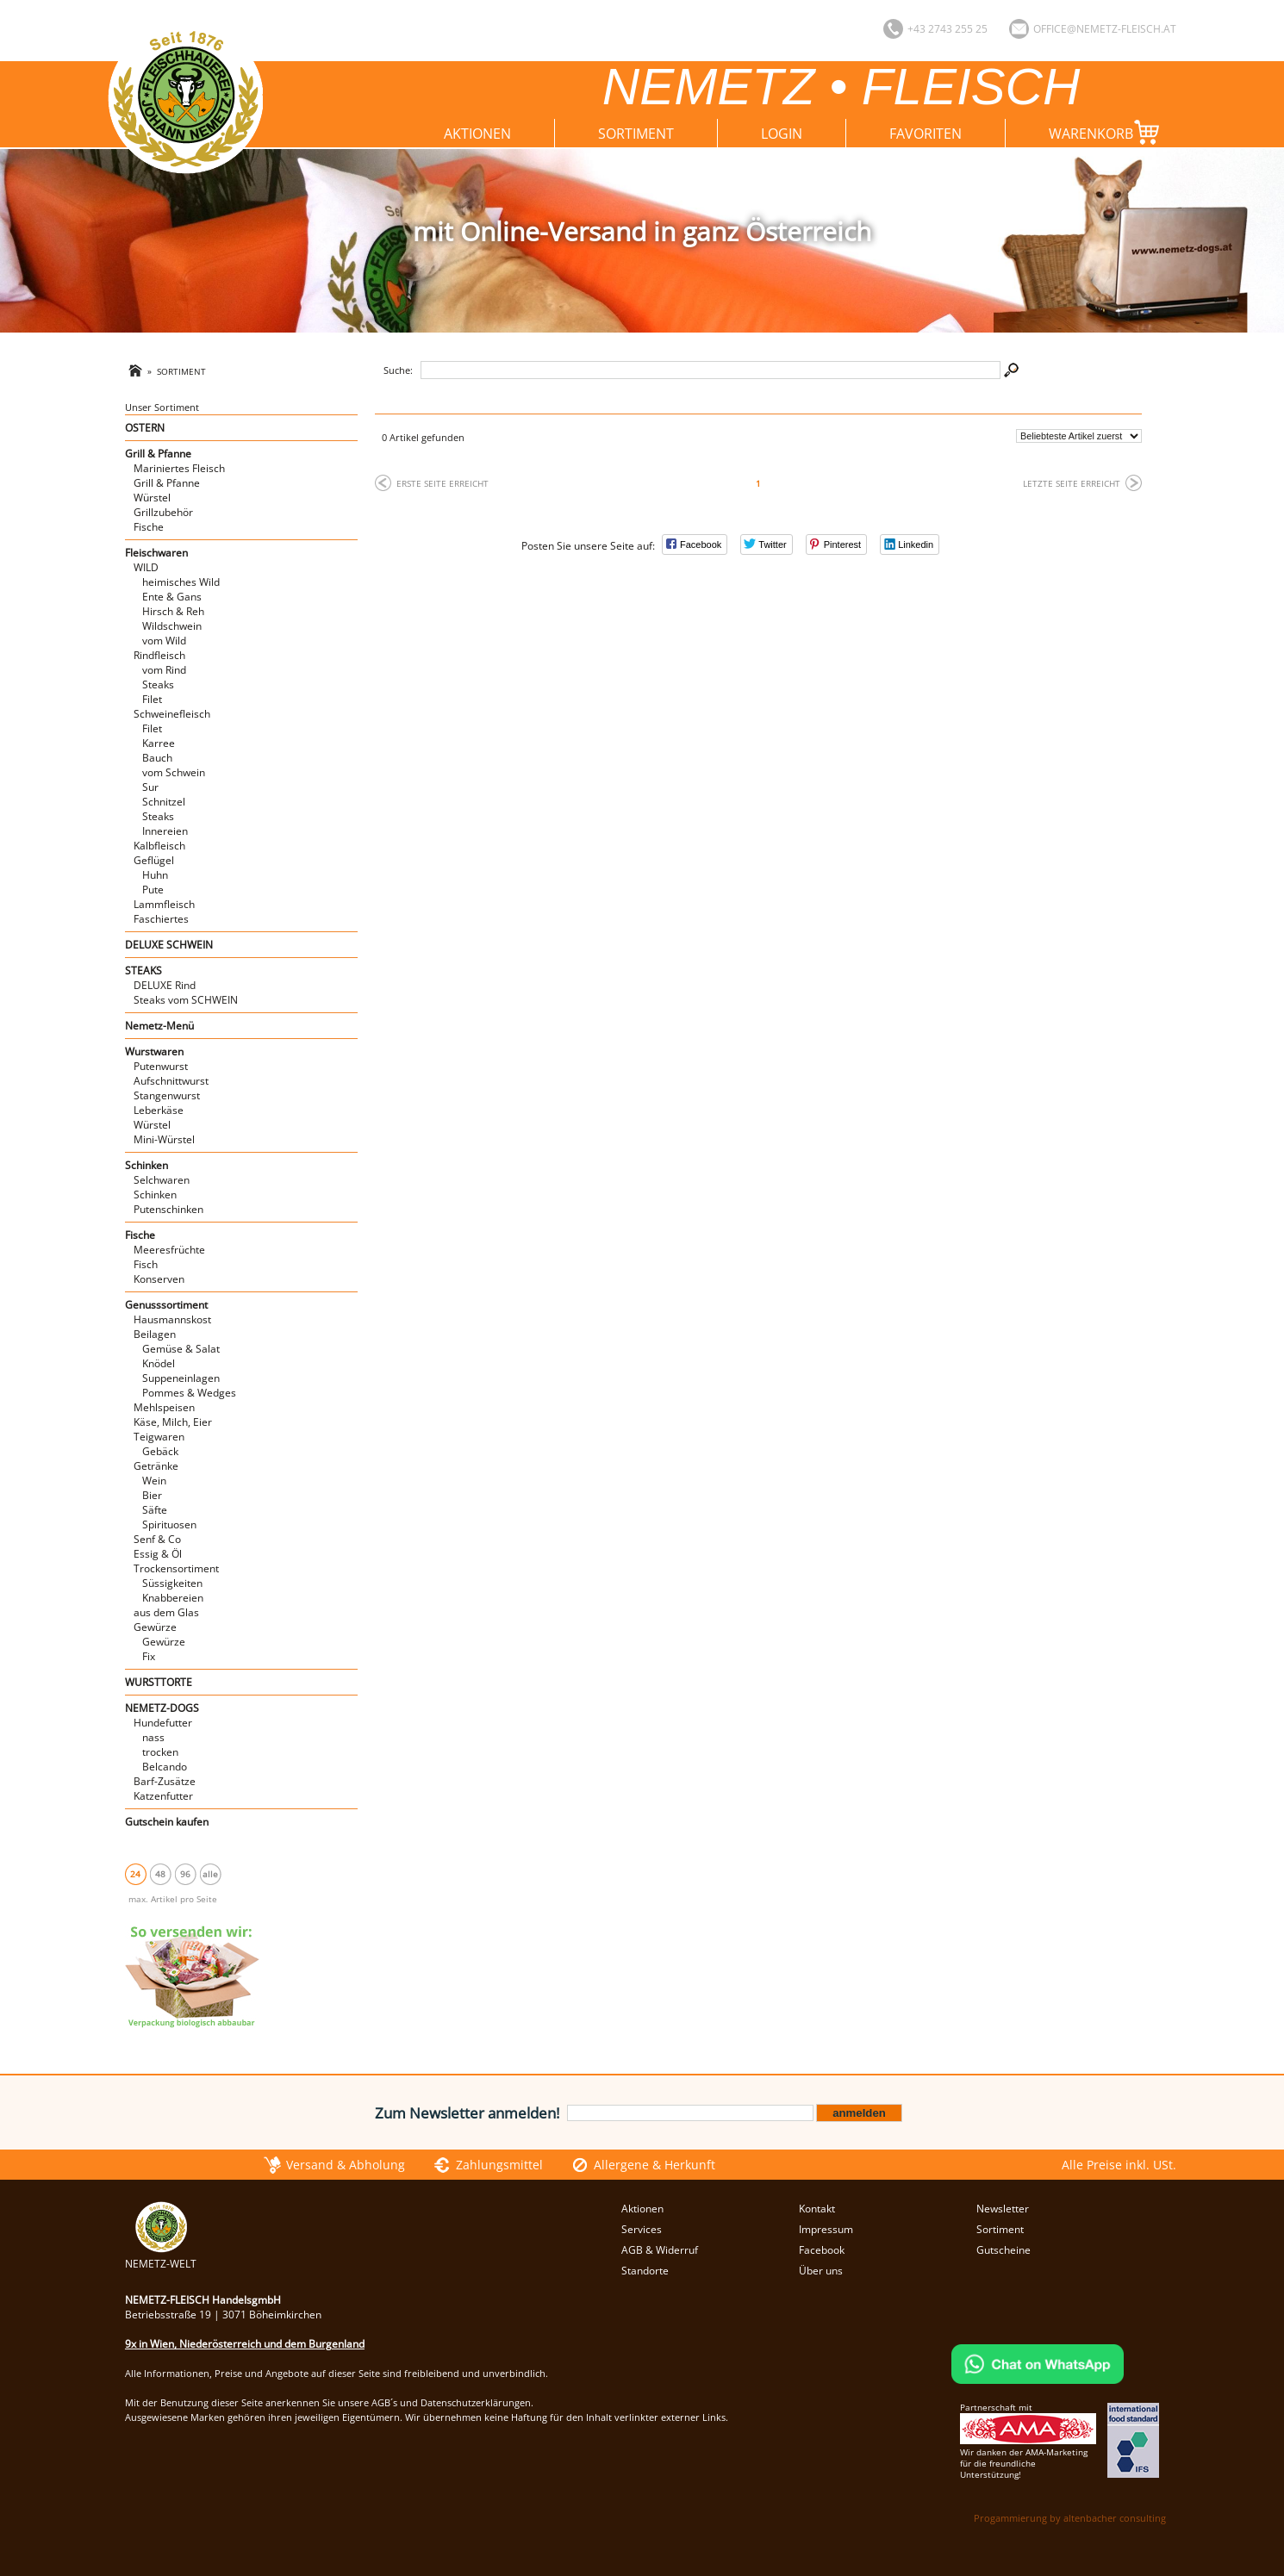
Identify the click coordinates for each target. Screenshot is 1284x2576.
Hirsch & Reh (173, 611)
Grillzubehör (163, 512)
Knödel (158, 1363)
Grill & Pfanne (158, 453)
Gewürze (155, 1627)
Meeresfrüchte (169, 1249)
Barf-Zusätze (165, 1781)
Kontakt (817, 2208)
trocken (160, 1752)
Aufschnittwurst (171, 1080)
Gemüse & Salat (181, 1348)
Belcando (164, 1766)
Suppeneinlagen (181, 1378)
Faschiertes (161, 919)
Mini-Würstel (164, 1139)
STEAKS (143, 970)
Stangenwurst (167, 1095)
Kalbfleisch (159, 845)
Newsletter (1002, 2208)
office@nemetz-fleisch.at (1104, 29)
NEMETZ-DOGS (162, 1708)
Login (781, 133)
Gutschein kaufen (167, 1821)
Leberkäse (159, 1110)
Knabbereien (172, 1597)
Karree (158, 743)
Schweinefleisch (172, 713)
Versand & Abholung (345, 2164)
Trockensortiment (176, 1568)
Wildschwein (172, 626)
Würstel (152, 497)
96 (185, 1874)
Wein (154, 1480)
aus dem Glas (166, 1612)
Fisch (146, 1264)
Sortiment (636, 133)
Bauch (157, 757)
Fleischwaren (156, 552)
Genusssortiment (166, 1304)
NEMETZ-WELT (160, 2256)
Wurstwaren (154, 1051)
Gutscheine (1003, 2250)
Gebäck (160, 1451)
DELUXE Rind (165, 985)
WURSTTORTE (158, 1682)
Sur (150, 787)
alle (210, 1874)
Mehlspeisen (164, 1407)
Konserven (159, 1279)
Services (641, 2229)
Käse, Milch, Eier (173, 1422)
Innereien (165, 831)
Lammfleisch (164, 904)
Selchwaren (162, 1180)
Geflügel (154, 860)
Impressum (826, 2229)
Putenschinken (168, 1209)
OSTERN (145, 427)
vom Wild (164, 640)
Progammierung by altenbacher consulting (1070, 2517)
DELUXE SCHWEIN (169, 944)
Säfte (154, 1510)
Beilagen (155, 1334)
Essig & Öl (158, 1553)
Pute (153, 889)
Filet (152, 699)
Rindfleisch (159, 655)
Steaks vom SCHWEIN (186, 999)
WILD (146, 567)
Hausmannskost (172, 1319)
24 (135, 1874)
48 (160, 1874)
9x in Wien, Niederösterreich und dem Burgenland (245, 2343)
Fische (149, 527)
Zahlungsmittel (499, 2164)
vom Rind (164, 670)
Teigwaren (159, 1436)
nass (153, 1737)
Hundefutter (163, 1722)
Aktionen (477, 133)
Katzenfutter (163, 1796)
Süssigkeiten (172, 1583)
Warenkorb (1108, 132)
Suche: (398, 370)
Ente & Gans (172, 596)
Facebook (822, 2250)
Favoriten (925, 133)
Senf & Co (157, 1539)
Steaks (158, 684)
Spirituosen (169, 1524)
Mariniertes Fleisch (179, 468)
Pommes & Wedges (189, 1392)
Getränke (156, 1466)
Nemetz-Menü (159, 1025)
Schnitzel (163, 801)
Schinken (146, 1165)
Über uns (821, 2270)
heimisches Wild (181, 582)
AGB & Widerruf (659, 2250)
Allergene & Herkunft (654, 2164)
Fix (148, 1656)
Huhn (155, 875)
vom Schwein (173, 772)
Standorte (645, 2270)
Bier (152, 1495)
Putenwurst (161, 1066)
